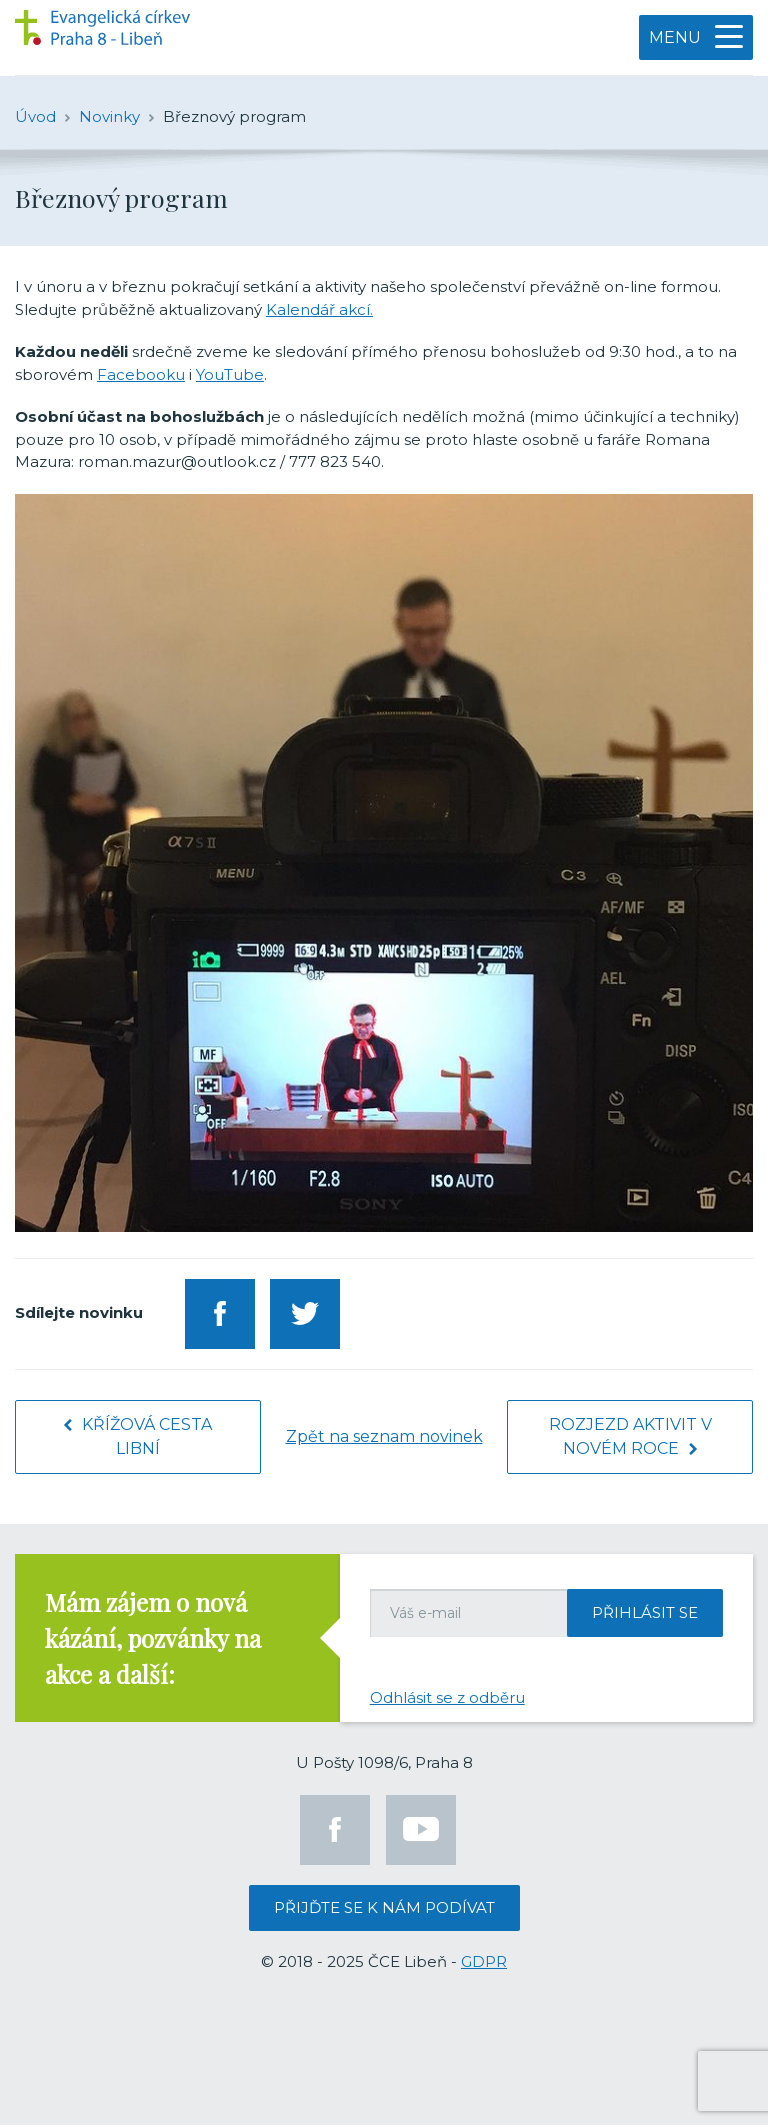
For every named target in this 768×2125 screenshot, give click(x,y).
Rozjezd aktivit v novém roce (630, 1436)
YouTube (230, 374)
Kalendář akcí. (319, 309)
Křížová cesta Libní (138, 1436)
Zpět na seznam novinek (384, 1436)
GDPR (484, 1961)
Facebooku (141, 374)
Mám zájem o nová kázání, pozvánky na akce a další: (153, 1638)
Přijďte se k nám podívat (384, 1907)
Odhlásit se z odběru (447, 1697)
